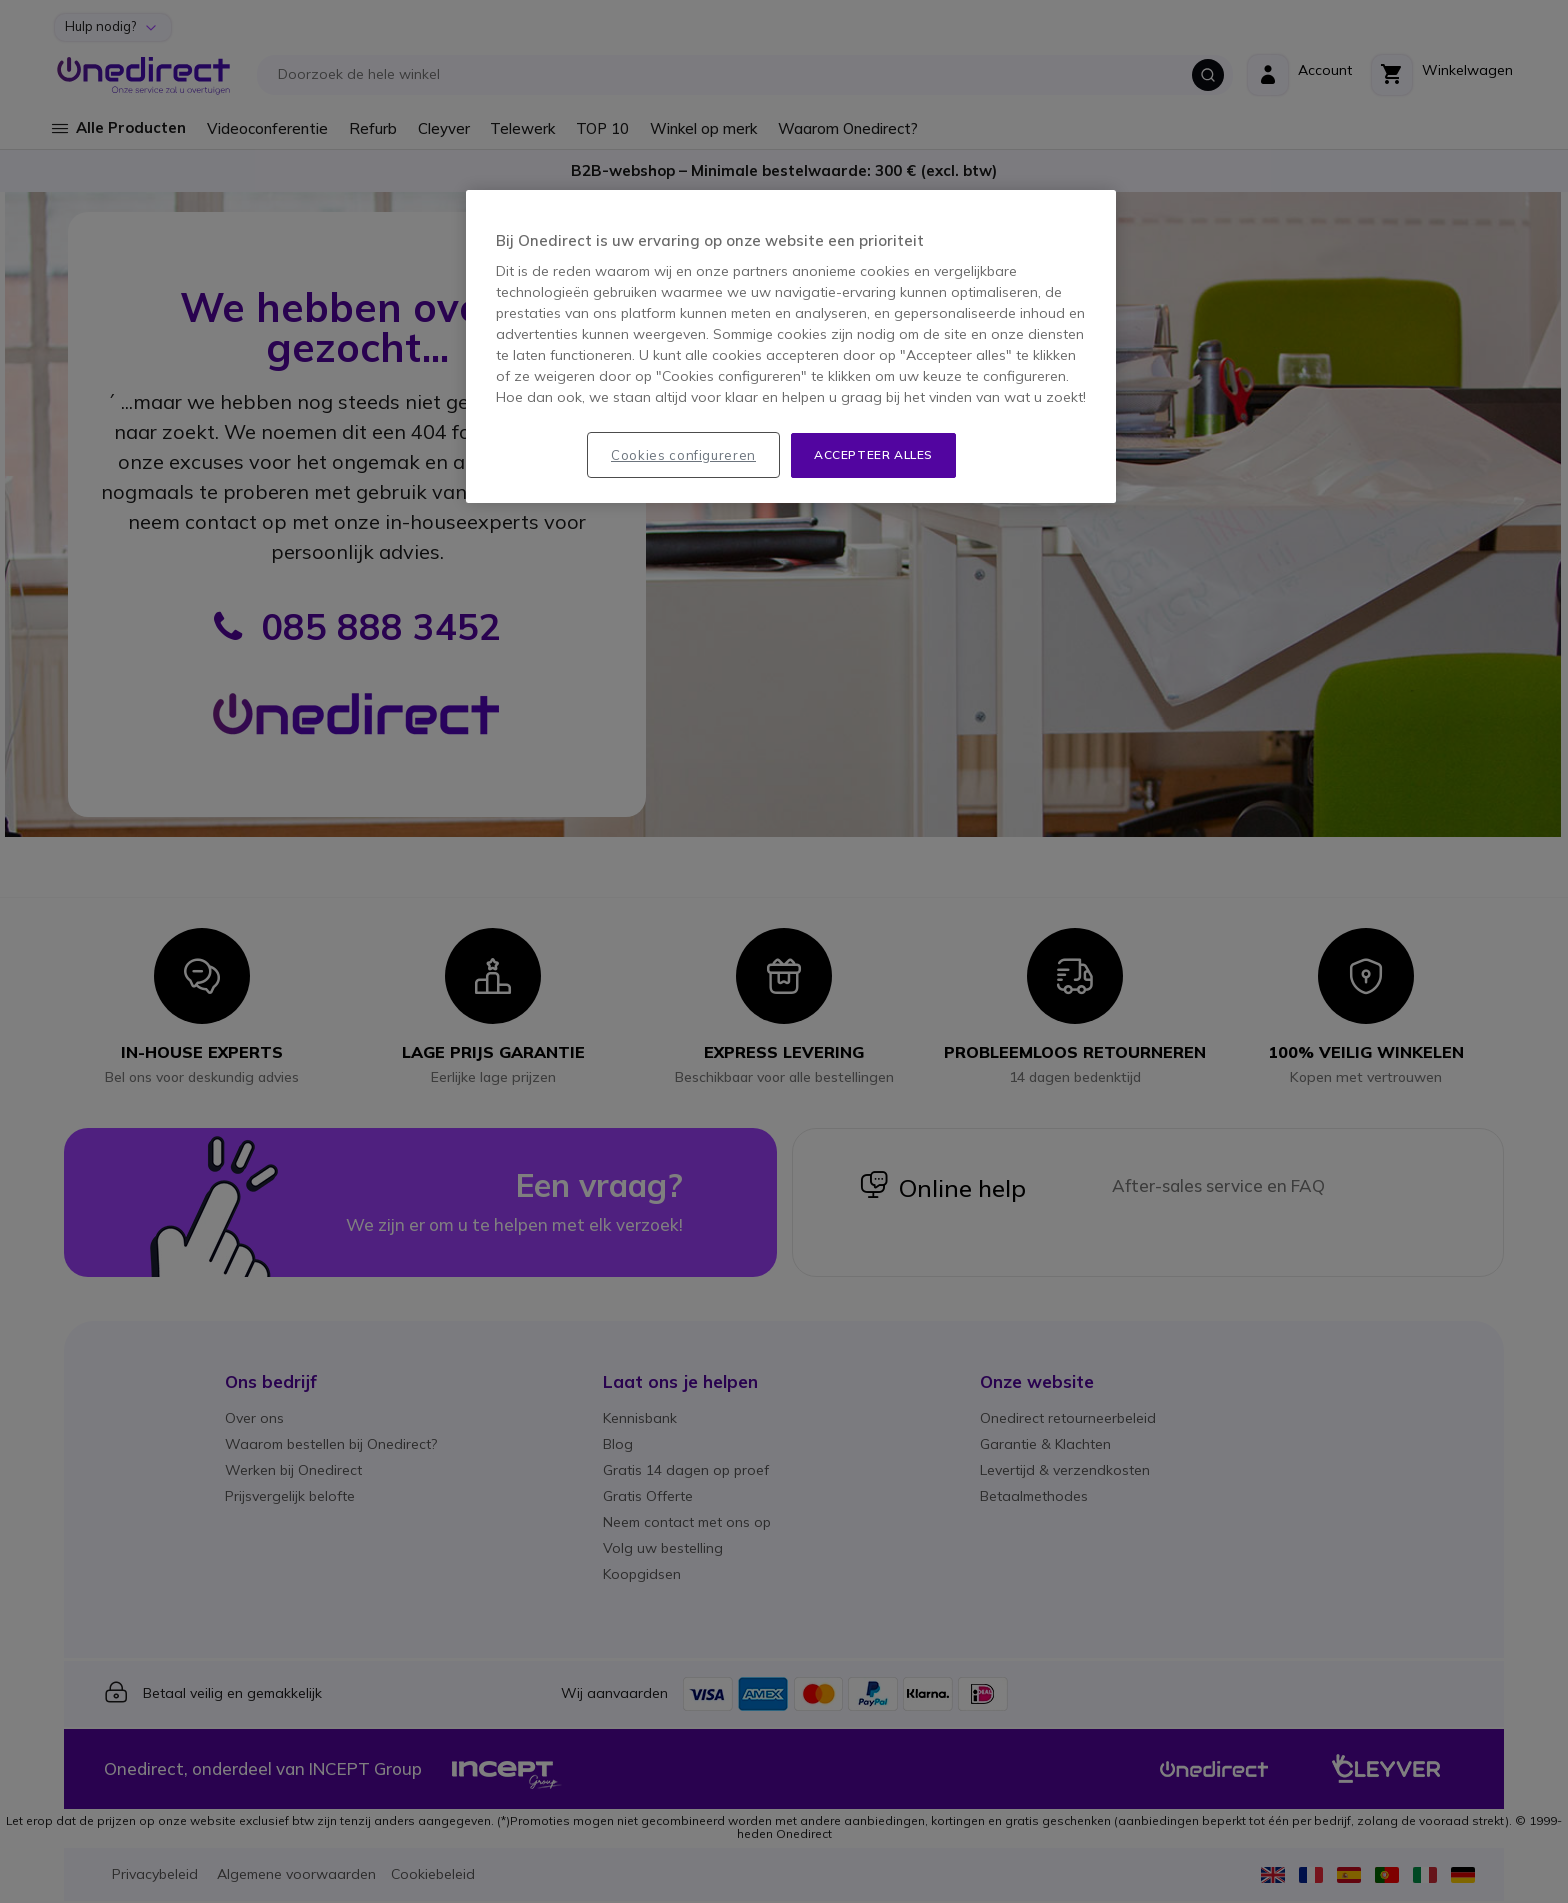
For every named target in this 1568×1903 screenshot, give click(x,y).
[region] (791, 346)
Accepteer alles (873, 454)
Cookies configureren (683, 455)
